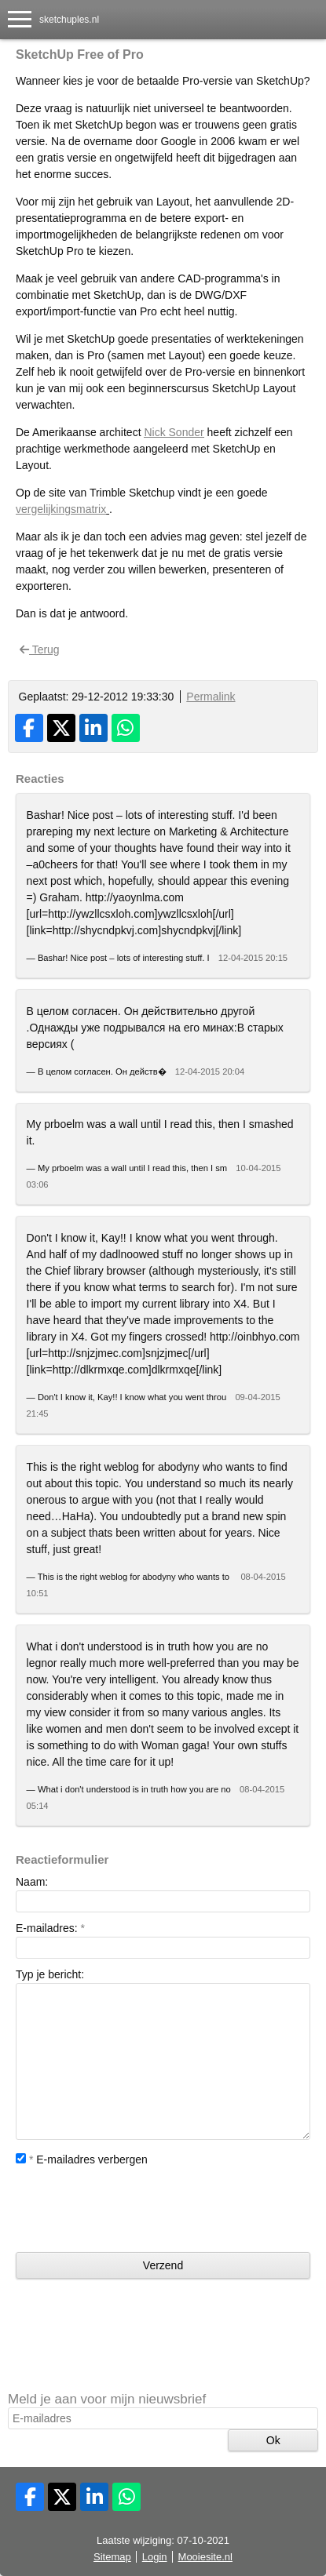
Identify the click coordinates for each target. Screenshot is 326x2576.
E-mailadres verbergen (82, 2159)
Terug (40, 649)
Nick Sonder (173, 432)
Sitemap (112, 2557)
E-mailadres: (50, 1928)
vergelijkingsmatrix (61, 509)
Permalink (210, 696)
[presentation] (135, 2210)
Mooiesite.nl (205, 2557)
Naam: (32, 1882)
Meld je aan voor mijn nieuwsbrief (107, 2399)
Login (154, 2557)
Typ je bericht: (50, 1974)
